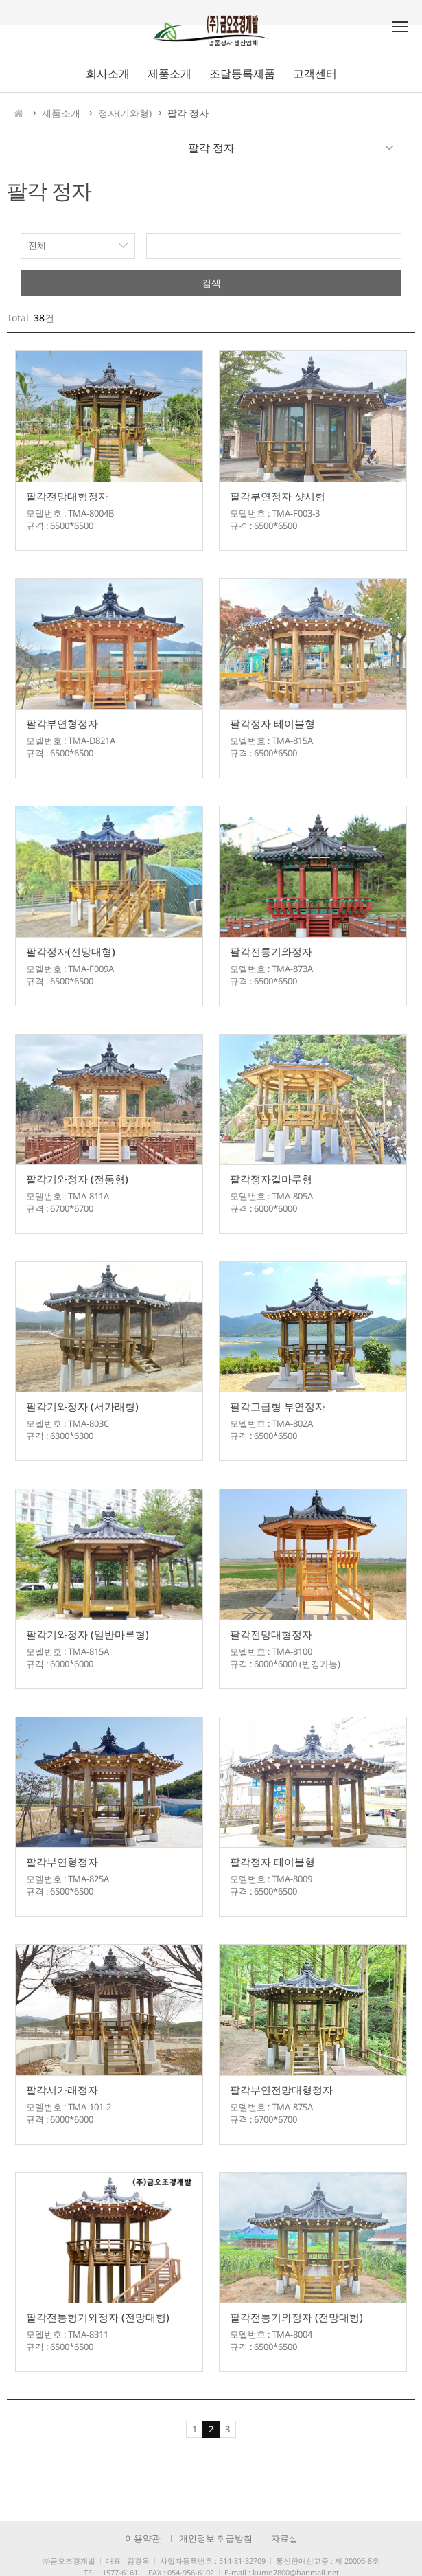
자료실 (284, 2538)
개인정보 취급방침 (216, 2538)
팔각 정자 (188, 113)
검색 (211, 282)
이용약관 (143, 2538)
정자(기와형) (125, 113)
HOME (19, 113)
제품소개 (61, 113)
